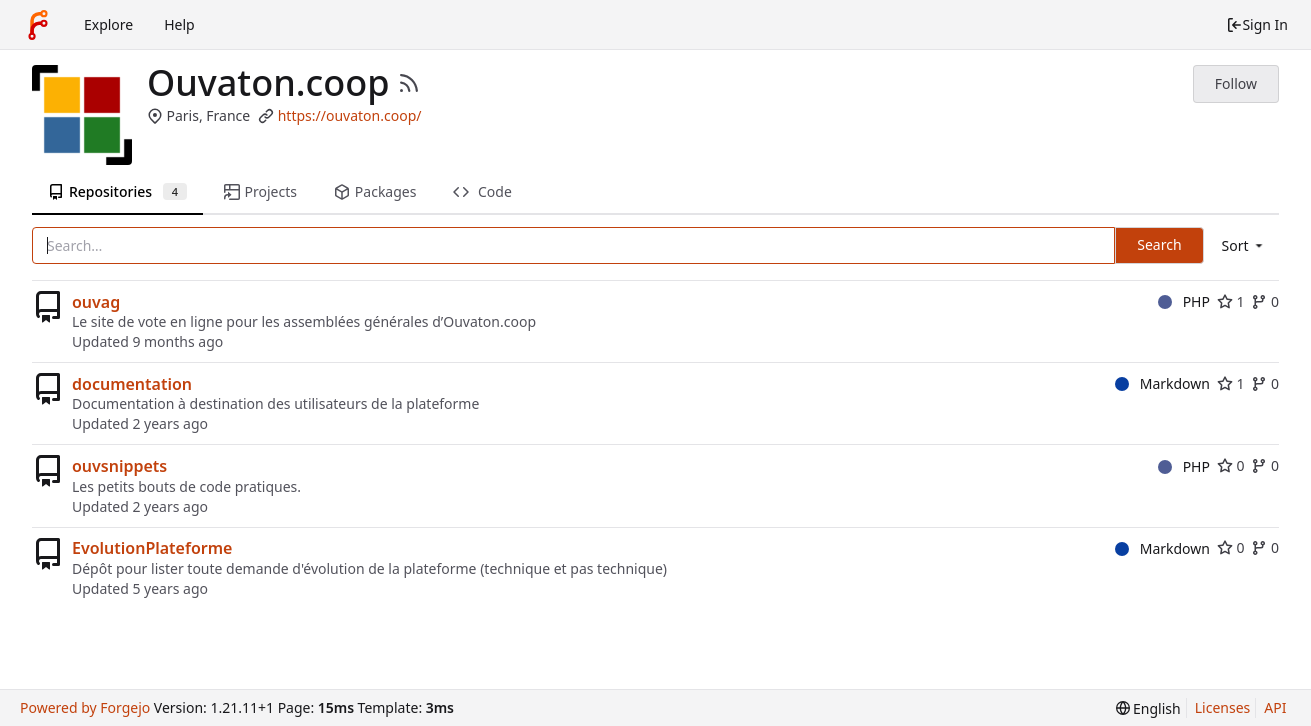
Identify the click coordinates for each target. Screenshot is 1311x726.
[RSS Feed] (409, 83)
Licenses (1223, 707)
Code (482, 191)
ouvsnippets (119, 466)
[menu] (1244, 245)
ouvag (96, 302)
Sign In (1257, 24)
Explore (108, 24)
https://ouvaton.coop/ (350, 115)
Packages (375, 191)
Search (1159, 244)
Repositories (117, 191)
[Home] (38, 25)
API (1275, 707)
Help (179, 24)
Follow (1236, 83)
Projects (260, 191)
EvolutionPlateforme (152, 548)
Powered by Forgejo (85, 707)
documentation (132, 384)
